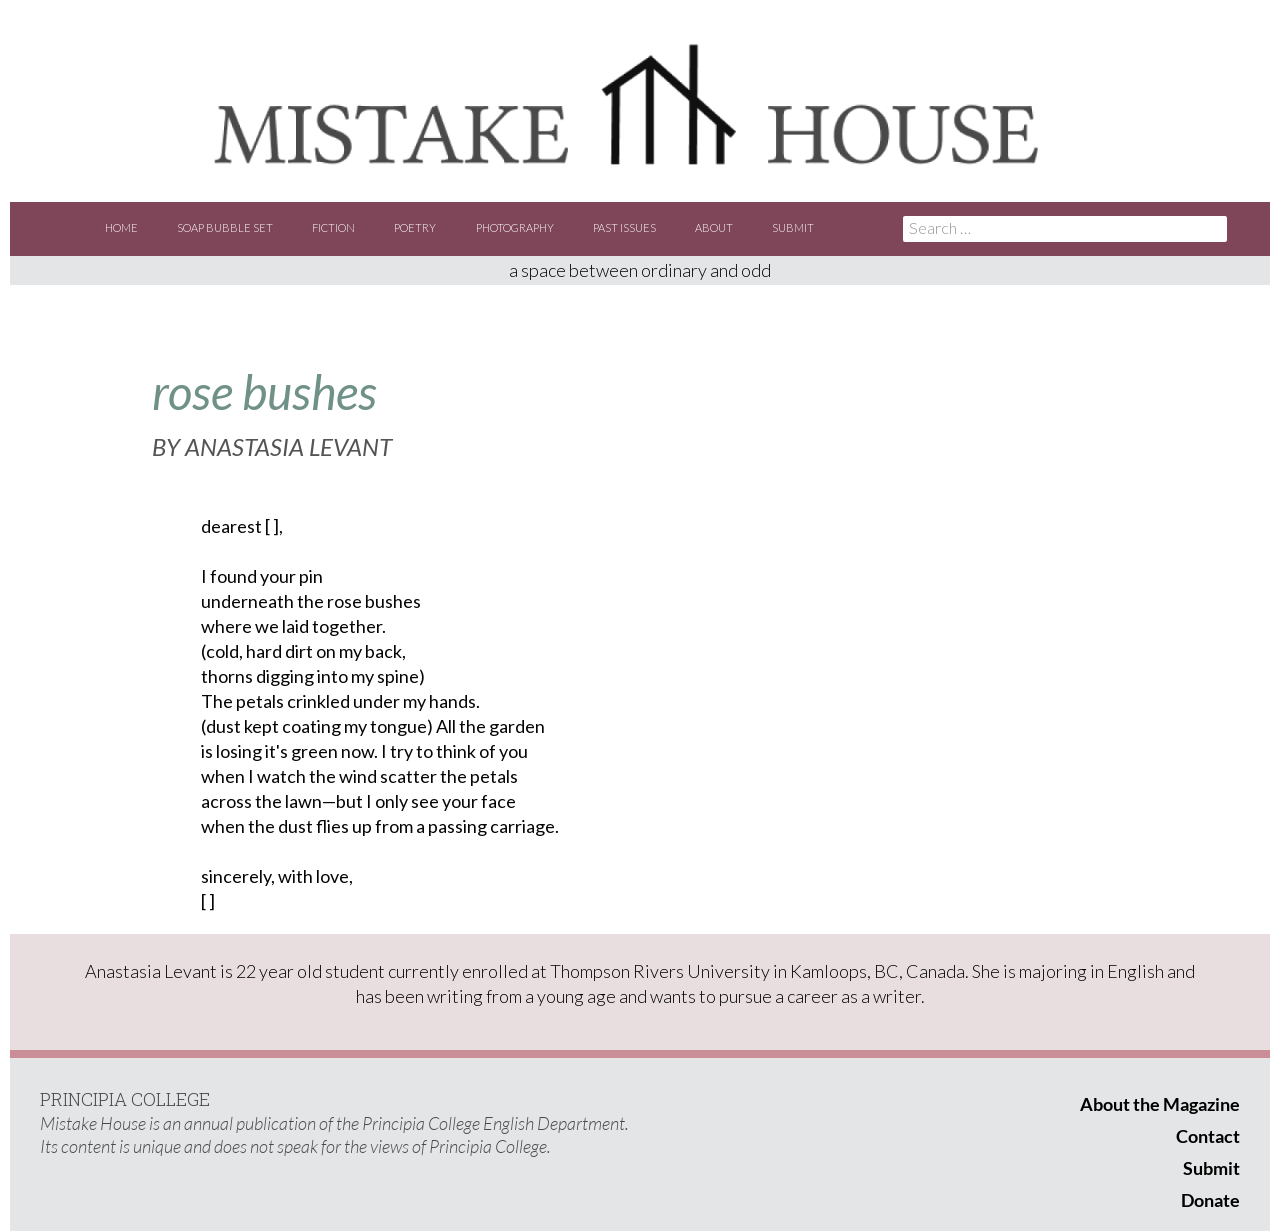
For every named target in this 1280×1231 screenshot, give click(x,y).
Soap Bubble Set (225, 227)
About (714, 227)
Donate (1210, 1200)
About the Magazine (1160, 1104)
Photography (515, 227)
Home (121, 227)
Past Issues (624, 227)
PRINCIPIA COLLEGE (125, 1099)
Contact (1208, 1136)
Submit (793, 227)
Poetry (415, 227)
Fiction (333, 227)
